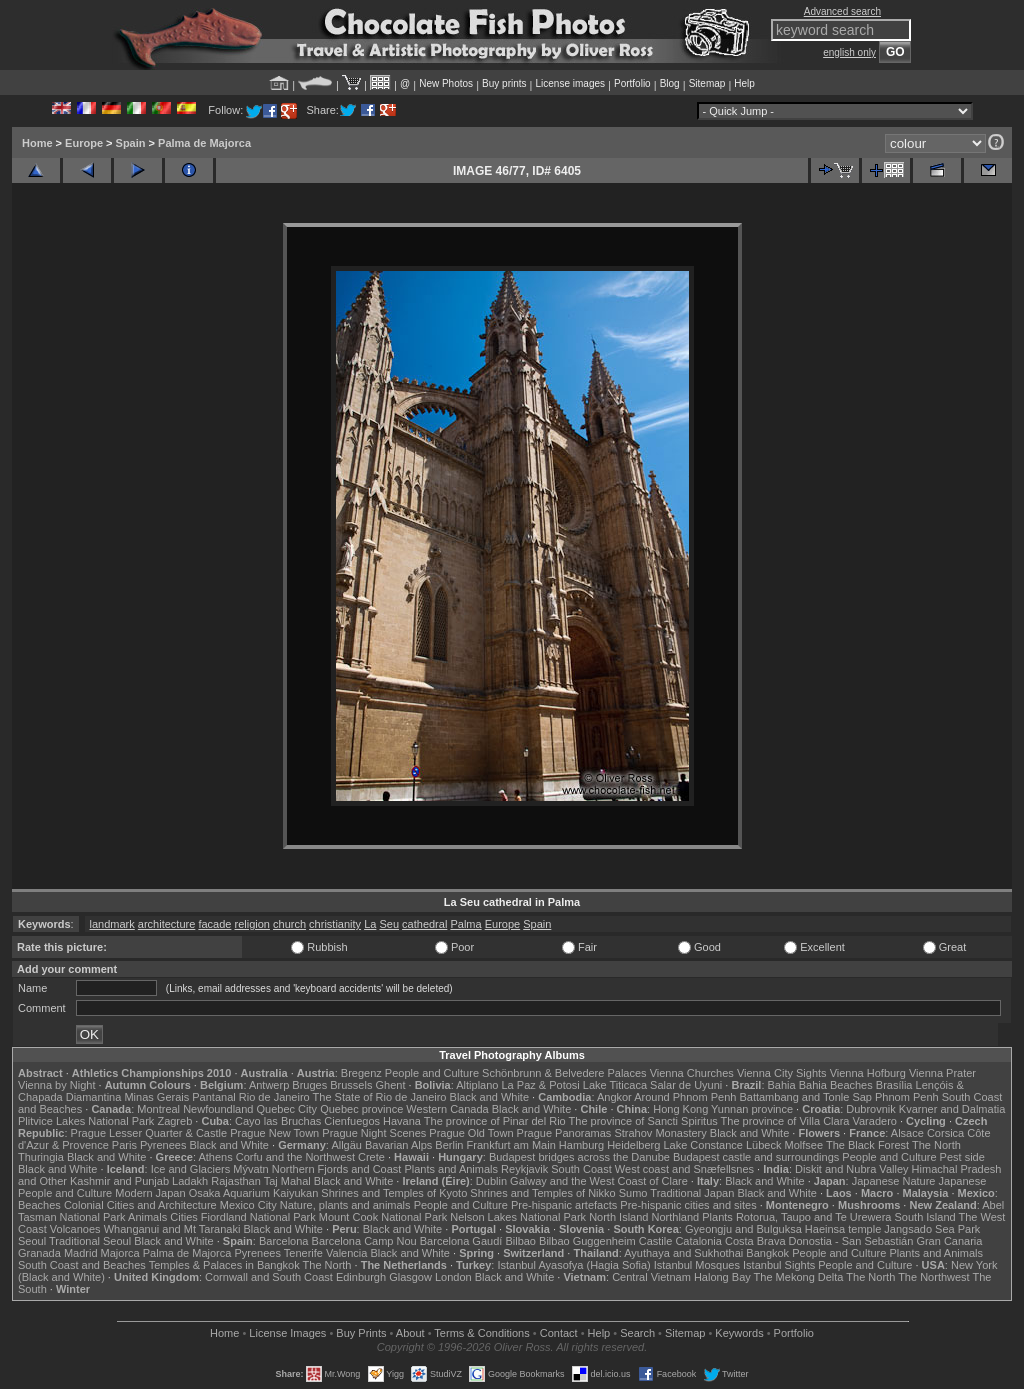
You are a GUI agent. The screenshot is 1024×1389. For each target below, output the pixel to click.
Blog (670, 83)
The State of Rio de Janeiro (380, 1097)
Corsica (945, 1133)
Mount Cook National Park (383, 1217)
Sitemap (707, 83)
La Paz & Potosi (541, 1085)
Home (37, 143)
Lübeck (763, 1145)
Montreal (158, 1109)
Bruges (309, 1085)
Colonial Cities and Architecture (140, 1205)
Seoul (32, 1241)
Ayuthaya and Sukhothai (683, 1253)
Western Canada (447, 1109)
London (453, 1277)
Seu (389, 924)
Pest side (962, 1157)
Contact (559, 1333)
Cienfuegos (352, 1121)
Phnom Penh (907, 1097)
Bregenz (361, 1073)
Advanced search (842, 11)
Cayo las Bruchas (278, 1121)
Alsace (907, 1133)
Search (637, 1333)
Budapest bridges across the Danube (579, 1157)
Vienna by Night (56, 1085)
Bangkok (767, 1253)
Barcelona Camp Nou (364, 1241)
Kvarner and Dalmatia (952, 1109)
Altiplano (477, 1085)
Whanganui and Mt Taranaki (172, 1229)
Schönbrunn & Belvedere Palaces (564, 1073)
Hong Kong (680, 1109)
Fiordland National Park (258, 1217)
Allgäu (346, 1145)
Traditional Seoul (90, 1241)
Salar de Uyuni (686, 1085)
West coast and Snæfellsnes (684, 1169)
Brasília (894, 1085)
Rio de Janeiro (274, 1097)
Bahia (782, 1085)
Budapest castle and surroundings (756, 1157)
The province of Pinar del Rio (495, 1121)
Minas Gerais (156, 1097)
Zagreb (174, 1121)
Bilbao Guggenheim (587, 1241)
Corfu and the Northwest (295, 1157)
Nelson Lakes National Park (518, 1217)
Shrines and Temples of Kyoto (394, 1193)
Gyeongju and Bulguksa (743, 1229)
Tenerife (303, 1253)
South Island (925, 1217)
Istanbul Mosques (697, 1265)
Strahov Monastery (660, 1133)
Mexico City (248, 1205)
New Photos (446, 83)
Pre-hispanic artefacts (564, 1205)
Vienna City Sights (782, 1073)
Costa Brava (755, 1241)
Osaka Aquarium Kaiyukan (254, 1193)
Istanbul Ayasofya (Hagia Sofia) (573, 1265)
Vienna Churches (692, 1073)
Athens (215, 1157)
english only (849, 52)
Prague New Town (274, 1133)
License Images (287, 1333)
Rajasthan (236, 1181)
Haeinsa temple (843, 1229)
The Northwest (934, 1277)
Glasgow (410, 1277)
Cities (184, 1217)
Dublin (491, 1181)
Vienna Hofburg (868, 1073)
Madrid (81, 1253)
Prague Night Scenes (374, 1133)
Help (744, 83)
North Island (618, 1217)
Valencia (346, 1253)
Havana (402, 1121)
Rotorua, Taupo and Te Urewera (814, 1217)
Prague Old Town (471, 1133)
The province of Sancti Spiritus (643, 1121)
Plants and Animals (451, 1169)
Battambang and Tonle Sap (805, 1097)
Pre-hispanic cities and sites (688, 1205)
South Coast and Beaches (82, 1265)
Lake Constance (703, 1145)
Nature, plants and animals (345, 1205)
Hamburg (581, 1145)
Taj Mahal (287, 1181)
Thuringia (41, 1157)
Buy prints (504, 83)
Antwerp (269, 1085)
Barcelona (284, 1241)
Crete (371, 1157)
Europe (84, 143)
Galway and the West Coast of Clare (599, 1181)
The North (936, 1145)
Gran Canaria (949, 1241)
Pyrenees (163, 1145)
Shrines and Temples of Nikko (542, 1193)
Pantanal (213, 1097)
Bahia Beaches (836, 1085)
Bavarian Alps (398, 1145)
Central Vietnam (651, 1277)
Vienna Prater (942, 1073)
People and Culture (432, 1073)
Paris (124, 1145)
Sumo (633, 1193)
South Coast (581, 1169)
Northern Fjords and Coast (337, 1169)
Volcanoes (75, 1229)
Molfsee (804, 1145)
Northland (676, 1217)
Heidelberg (633, 1145)
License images (570, 83)
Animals (147, 1217)
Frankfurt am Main (511, 1145)
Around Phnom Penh (685, 1097)
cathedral (424, 924)
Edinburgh (361, 1277)
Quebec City (287, 1109)
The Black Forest (867, 1145)
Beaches (39, 1205)
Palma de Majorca (204, 143)
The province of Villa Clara (785, 1121)
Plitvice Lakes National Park (86, 1121)
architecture (166, 924)
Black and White (489, 1097)
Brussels (351, 1085)
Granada (39, 1253)
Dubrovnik (871, 1109)
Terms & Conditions (481, 1333)
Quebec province (361, 1109)
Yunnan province (752, 1109)
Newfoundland (218, 1109)
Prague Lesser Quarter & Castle (149, 1133)
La (370, 924)
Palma (465, 924)
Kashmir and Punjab (119, 1181)
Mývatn (250, 1169)
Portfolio (632, 83)
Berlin (449, 1145)
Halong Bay (722, 1277)
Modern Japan (150, 1193)
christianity (335, 924)
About (410, 1333)
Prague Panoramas (564, 1133)
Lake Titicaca (615, 1085)
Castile (656, 1241)
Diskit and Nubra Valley (852, 1169)
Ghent (391, 1085)
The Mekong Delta (799, 1277)
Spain (131, 143)
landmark (112, 924)
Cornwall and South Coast (269, 1277)
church (289, 924)
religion (251, 924)
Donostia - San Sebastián (851, 1241)
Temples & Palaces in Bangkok (224, 1265)
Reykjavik (524, 1169)
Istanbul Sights (779, 1265)
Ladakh (190, 1181)
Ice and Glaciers (190, 1169)
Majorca (120, 1253)
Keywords (739, 1333)
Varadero (874, 1121)
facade (214, 924)
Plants (717, 1217)
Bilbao (520, 1241)
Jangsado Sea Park (932, 1229)
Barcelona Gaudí (461, 1241)
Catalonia (698, 1241)
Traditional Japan (692, 1193)
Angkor (614, 1097)
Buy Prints (361, 1333)
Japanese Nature (894, 1181)
